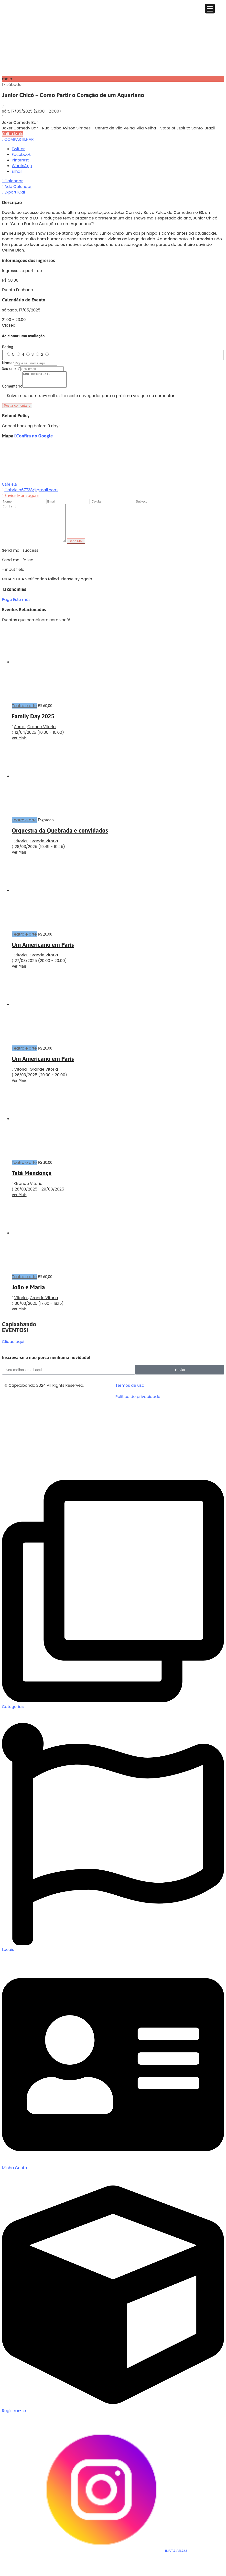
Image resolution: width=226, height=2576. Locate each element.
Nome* (8, 363)
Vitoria (21, 851)
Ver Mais (19, 748)
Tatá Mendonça (32, 1183)
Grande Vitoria (41, 737)
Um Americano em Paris (43, 955)
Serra (19, 737)
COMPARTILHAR (18, 139)
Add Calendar (17, 186)
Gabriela (9, 487)
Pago (7, 610)
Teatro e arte (24, 716)
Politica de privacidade (138, 1407)
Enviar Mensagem (20, 498)
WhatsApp (22, 166)
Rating (7, 347)
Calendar (12, 181)
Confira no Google (33, 438)
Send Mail (83, 551)
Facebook (21, 154)
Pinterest (20, 160)
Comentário (12, 389)
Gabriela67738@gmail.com (31, 493)
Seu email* (11, 368)
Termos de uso (130, 1395)
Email (17, 171)
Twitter (18, 149)
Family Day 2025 (33, 726)
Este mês (21, 610)
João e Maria (28, 1297)
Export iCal (13, 192)
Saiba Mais (12, 134)
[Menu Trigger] (210, 8)
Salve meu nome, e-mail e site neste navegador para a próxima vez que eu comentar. (91, 398)
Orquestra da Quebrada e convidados (60, 840)
